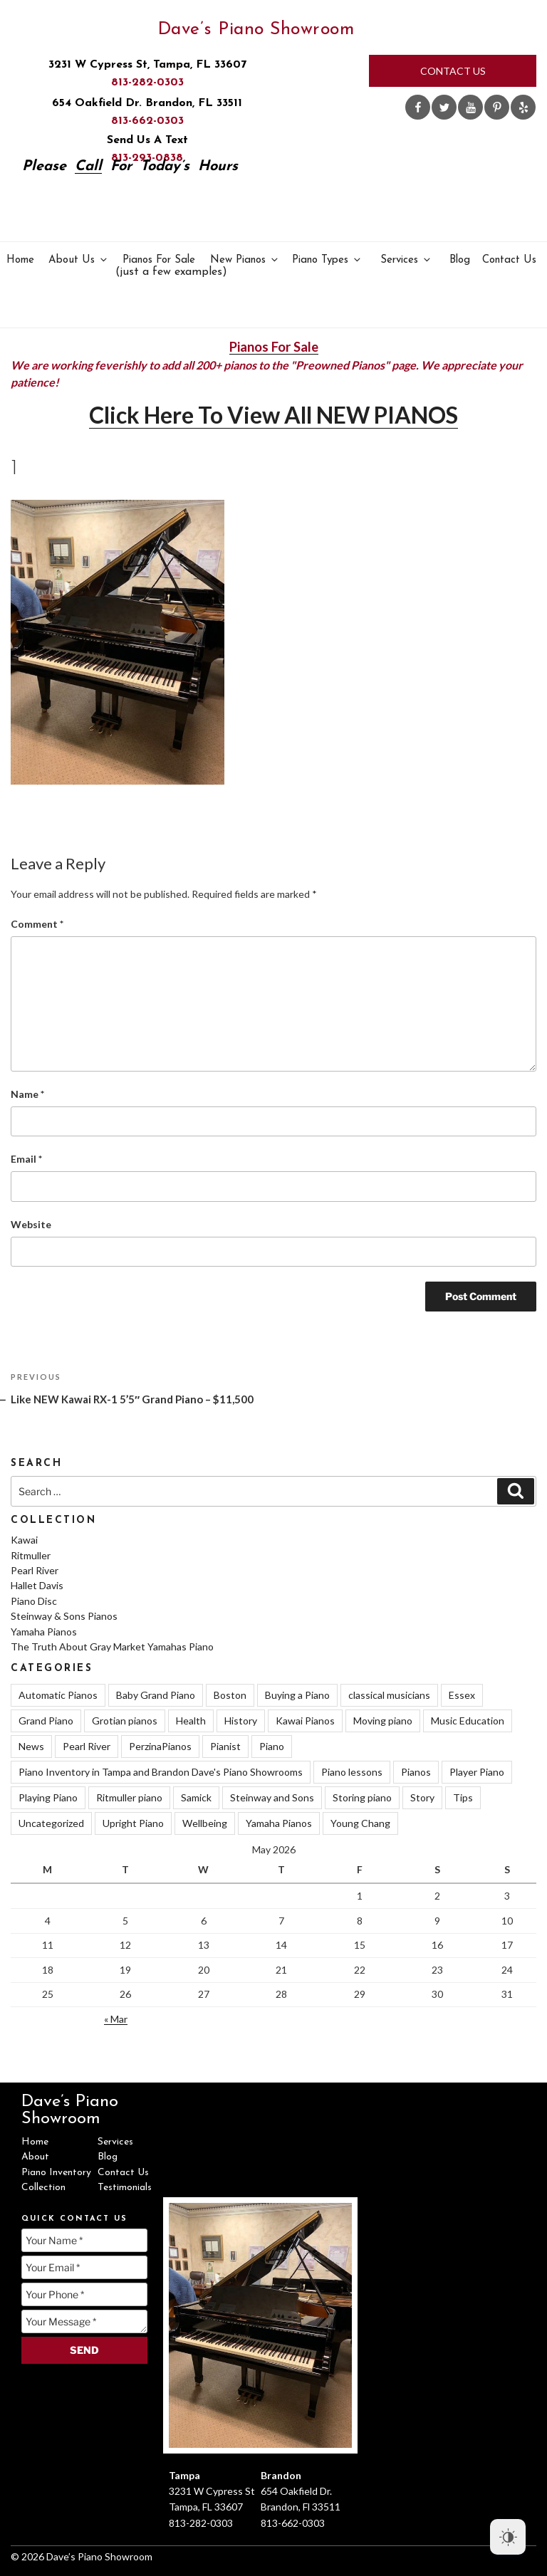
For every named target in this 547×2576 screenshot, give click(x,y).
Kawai (24, 1540)
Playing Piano (48, 1797)
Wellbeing (204, 1823)
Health (191, 1720)
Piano (271, 1746)
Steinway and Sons (272, 1797)
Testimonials (125, 2187)
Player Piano (476, 1772)
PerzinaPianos (160, 1746)
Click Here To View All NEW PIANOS (273, 415)
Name (27, 1094)
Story (422, 1797)
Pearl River (34, 1570)
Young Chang (360, 1823)
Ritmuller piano (129, 1797)
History (240, 1720)
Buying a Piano (297, 1695)
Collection (43, 2187)
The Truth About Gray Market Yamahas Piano (112, 1646)
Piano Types (327, 259)
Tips (463, 1797)
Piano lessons (351, 1772)
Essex (462, 1695)
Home (20, 260)
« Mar (115, 2019)
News (31, 1746)
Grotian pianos (124, 1720)
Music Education (467, 1720)
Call (88, 166)
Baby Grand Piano (155, 1695)
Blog (459, 260)
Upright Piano (133, 1823)
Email (26, 1159)
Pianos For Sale (160, 266)
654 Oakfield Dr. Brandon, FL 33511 (147, 103)
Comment (37, 924)
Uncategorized (51, 1823)
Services (406, 259)
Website (31, 1224)
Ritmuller (31, 1555)
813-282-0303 (147, 82)
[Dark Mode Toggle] (508, 2537)
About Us (78, 259)
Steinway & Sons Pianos (64, 1616)
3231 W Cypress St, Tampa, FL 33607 (147, 64)
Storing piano (362, 1797)
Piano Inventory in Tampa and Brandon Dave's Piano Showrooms (161, 1772)
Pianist (225, 1746)
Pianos (416, 1772)
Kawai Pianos (305, 1720)
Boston (230, 1695)
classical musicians (389, 1695)
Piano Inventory (56, 2172)
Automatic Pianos (58, 1695)
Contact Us (453, 71)
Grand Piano (46, 1720)
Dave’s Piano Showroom (256, 29)
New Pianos (245, 259)
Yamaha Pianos (44, 1631)
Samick (196, 1797)
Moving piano (382, 1720)
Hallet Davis (37, 1585)
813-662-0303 (147, 121)
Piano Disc (34, 1601)
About (35, 2157)
